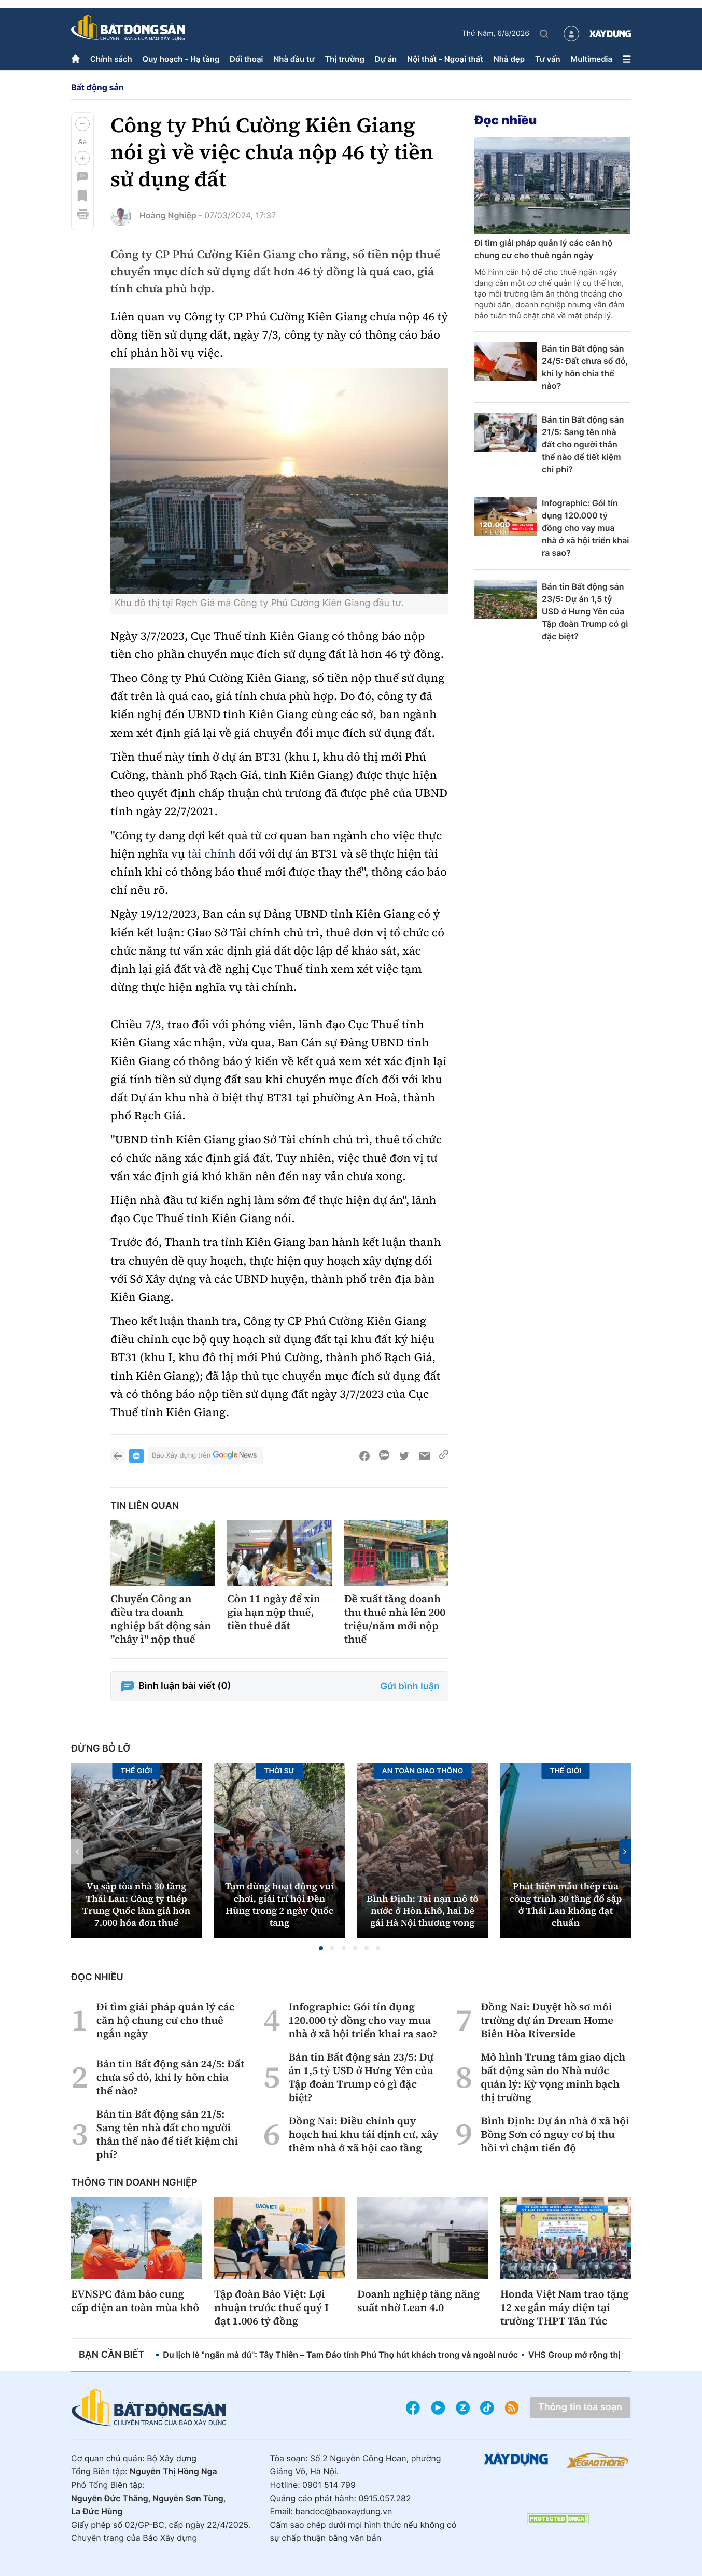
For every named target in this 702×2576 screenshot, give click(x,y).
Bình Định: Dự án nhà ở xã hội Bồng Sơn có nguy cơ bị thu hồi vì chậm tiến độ (555, 2134)
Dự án (386, 59)
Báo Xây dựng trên (205, 1455)
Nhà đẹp (509, 59)
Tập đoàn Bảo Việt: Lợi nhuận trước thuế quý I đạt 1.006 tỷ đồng (271, 2307)
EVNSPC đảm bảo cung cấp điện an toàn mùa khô (135, 2301)
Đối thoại (246, 59)
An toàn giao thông (423, 1771)
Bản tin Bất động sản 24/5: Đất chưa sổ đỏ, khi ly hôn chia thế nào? (585, 367)
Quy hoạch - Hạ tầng (181, 59)
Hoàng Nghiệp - (170, 215)
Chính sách (111, 59)
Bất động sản (97, 87)
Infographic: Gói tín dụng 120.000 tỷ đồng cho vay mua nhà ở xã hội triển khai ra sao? (585, 528)
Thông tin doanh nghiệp (134, 2182)
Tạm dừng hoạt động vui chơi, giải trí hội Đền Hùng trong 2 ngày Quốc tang (279, 1904)
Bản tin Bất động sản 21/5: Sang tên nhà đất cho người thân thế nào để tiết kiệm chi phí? (583, 444)
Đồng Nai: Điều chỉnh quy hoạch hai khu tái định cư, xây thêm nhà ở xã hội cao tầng (363, 2134)
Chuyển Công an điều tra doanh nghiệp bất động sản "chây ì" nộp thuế (160, 1619)
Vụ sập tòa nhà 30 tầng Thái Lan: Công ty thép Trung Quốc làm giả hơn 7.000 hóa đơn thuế (136, 1904)
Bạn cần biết (111, 2354)
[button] (82, 124)
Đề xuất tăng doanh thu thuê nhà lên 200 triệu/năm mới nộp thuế (395, 1619)
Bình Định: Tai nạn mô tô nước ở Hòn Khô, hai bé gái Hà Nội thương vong (423, 1911)
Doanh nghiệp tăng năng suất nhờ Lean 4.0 (418, 2301)
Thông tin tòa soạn (580, 2407)
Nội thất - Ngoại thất (445, 59)
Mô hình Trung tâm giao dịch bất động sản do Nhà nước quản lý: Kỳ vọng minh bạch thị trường (553, 2077)
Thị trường (344, 59)
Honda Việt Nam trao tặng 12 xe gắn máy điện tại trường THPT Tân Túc (564, 2307)
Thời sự (279, 1771)
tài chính (212, 854)
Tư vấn (547, 59)
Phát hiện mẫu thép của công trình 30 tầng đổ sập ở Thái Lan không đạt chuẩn (566, 1904)
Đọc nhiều (505, 120)
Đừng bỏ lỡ (100, 1748)
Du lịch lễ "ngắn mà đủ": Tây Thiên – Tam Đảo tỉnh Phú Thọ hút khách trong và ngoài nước (340, 2354)
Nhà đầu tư (293, 59)
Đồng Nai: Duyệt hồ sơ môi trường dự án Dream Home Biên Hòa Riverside (547, 2020)
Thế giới (136, 1771)
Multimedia (592, 59)
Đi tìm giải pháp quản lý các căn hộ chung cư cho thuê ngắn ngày (543, 248)
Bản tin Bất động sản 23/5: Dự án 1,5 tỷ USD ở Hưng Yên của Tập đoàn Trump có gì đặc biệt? (585, 611)
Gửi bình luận (410, 1686)
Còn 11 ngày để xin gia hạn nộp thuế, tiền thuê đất (273, 1612)
